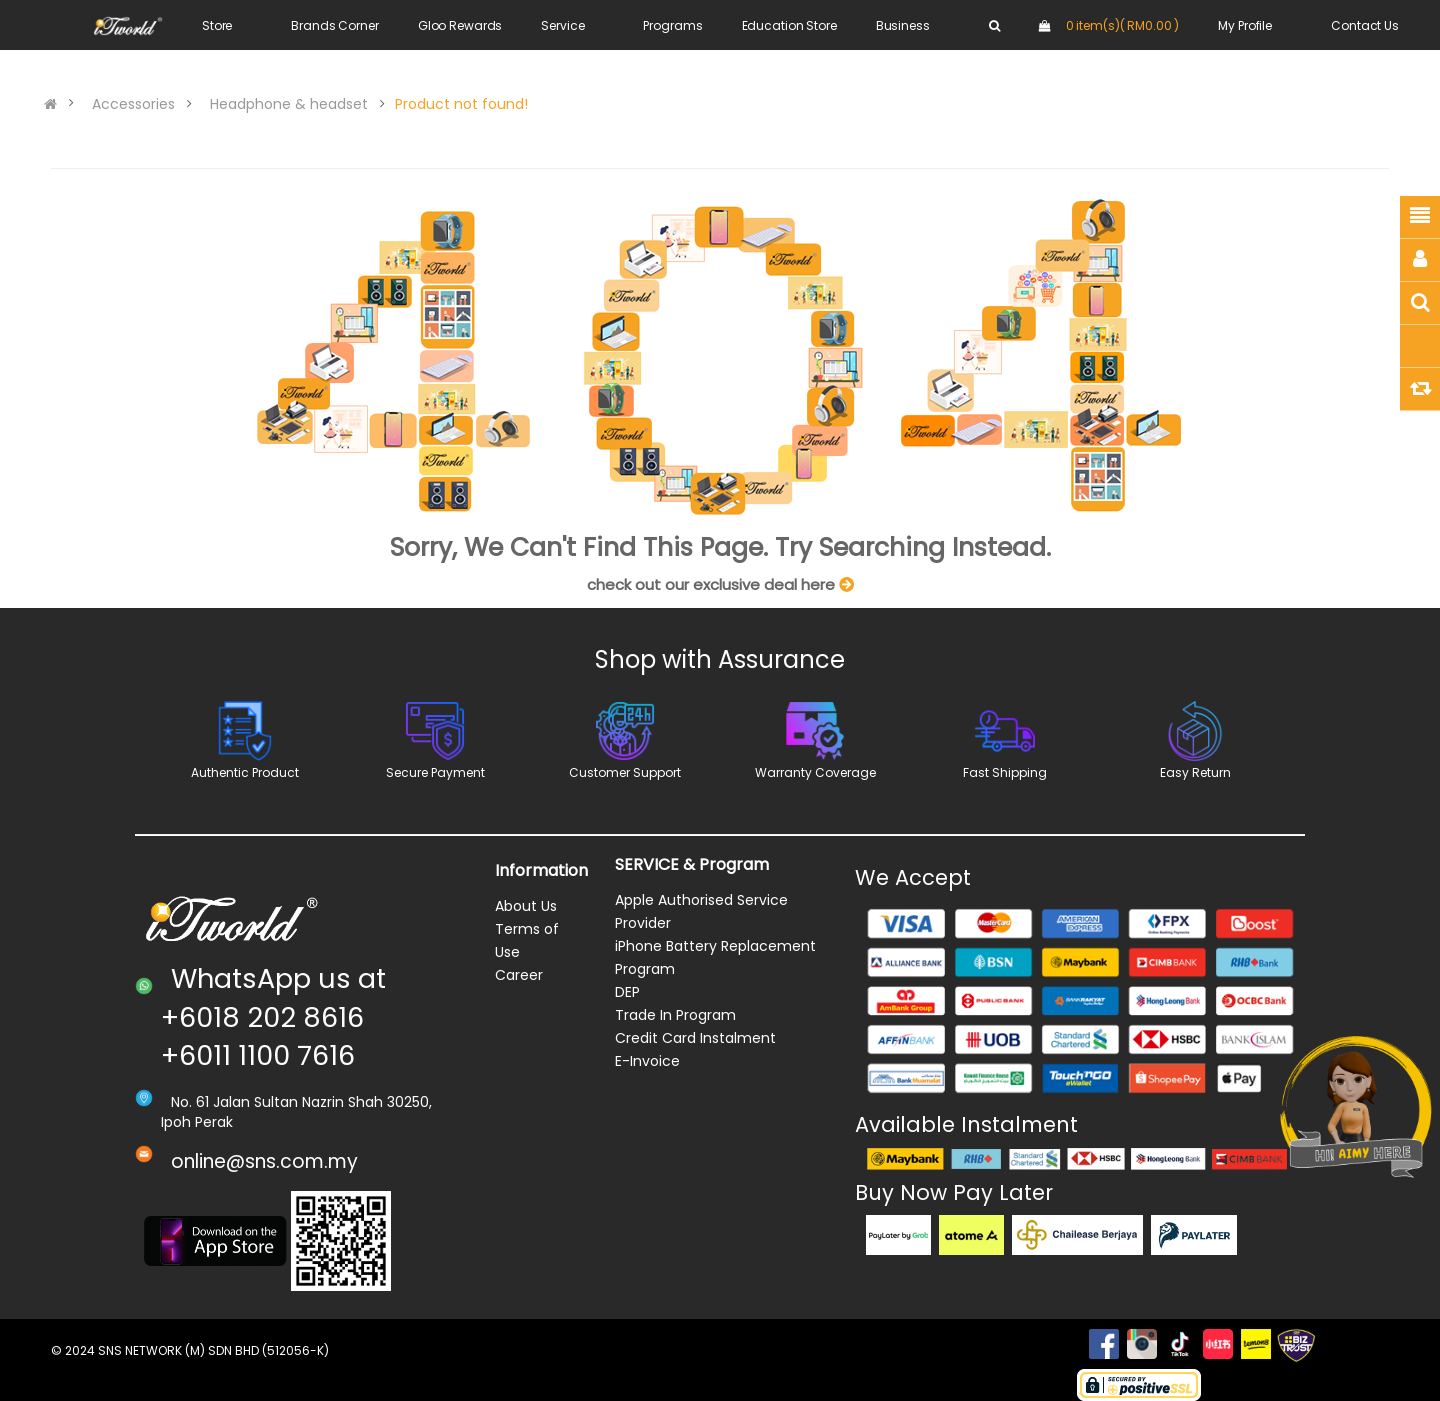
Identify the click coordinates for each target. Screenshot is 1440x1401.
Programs (672, 25)
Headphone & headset (289, 104)
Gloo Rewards (460, 25)
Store (217, 25)
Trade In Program (675, 1015)
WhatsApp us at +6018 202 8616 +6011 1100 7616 (273, 1017)
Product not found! (461, 104)
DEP (627, 992)
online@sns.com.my (264, 1161)
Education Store (789, 25)
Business (903, 25)
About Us (526, 906)
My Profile (1245, 25)
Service (562, 25)
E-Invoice (647, 1061)
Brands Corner (334, 25)
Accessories (133, 104)
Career (519, 975)
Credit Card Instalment (695, 1038)
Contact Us (1365, 25)
